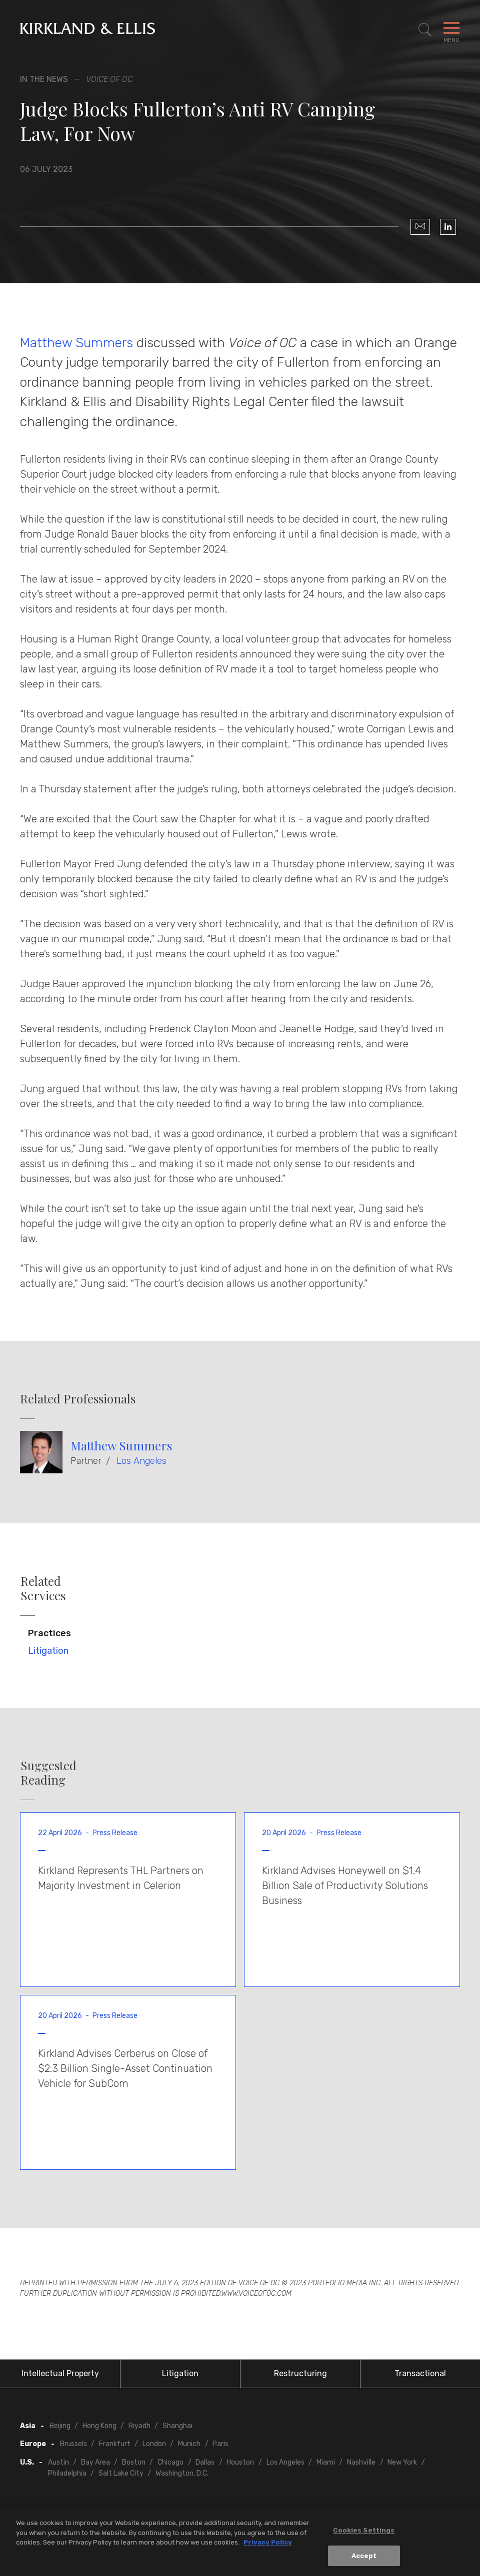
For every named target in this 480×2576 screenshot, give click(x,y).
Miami (325, 2462)
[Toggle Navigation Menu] (451, 29)
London (154, 2444)
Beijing (60, 2426)
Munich (189, 2444)
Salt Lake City (121, 2473)
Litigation (48, 1650)
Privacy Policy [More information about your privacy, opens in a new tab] (268, 2545)
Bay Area (95, 2462)
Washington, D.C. (182, 2473)
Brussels (73, 2444)
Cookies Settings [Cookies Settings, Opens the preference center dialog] (363, 2533)
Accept (364, 2558)
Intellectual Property (60, 2373)
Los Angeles (141, 1460)
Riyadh (139, 2426)
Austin (58, 2462)
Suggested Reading (48, 1773)
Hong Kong (99, 2426)
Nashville (361, 2462)
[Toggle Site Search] (425, 29)
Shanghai (177, 2426)
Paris (220, 2444)
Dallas (205, 2462)
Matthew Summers (76, 343)
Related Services (43, 1588)
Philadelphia (67, 2473)
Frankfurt (114, 2444)
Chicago (171, 2462)
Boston (134, 2462)
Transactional (420, 2373)
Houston (240, 2462)
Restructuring (300, 2373)
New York (402, 2462)
